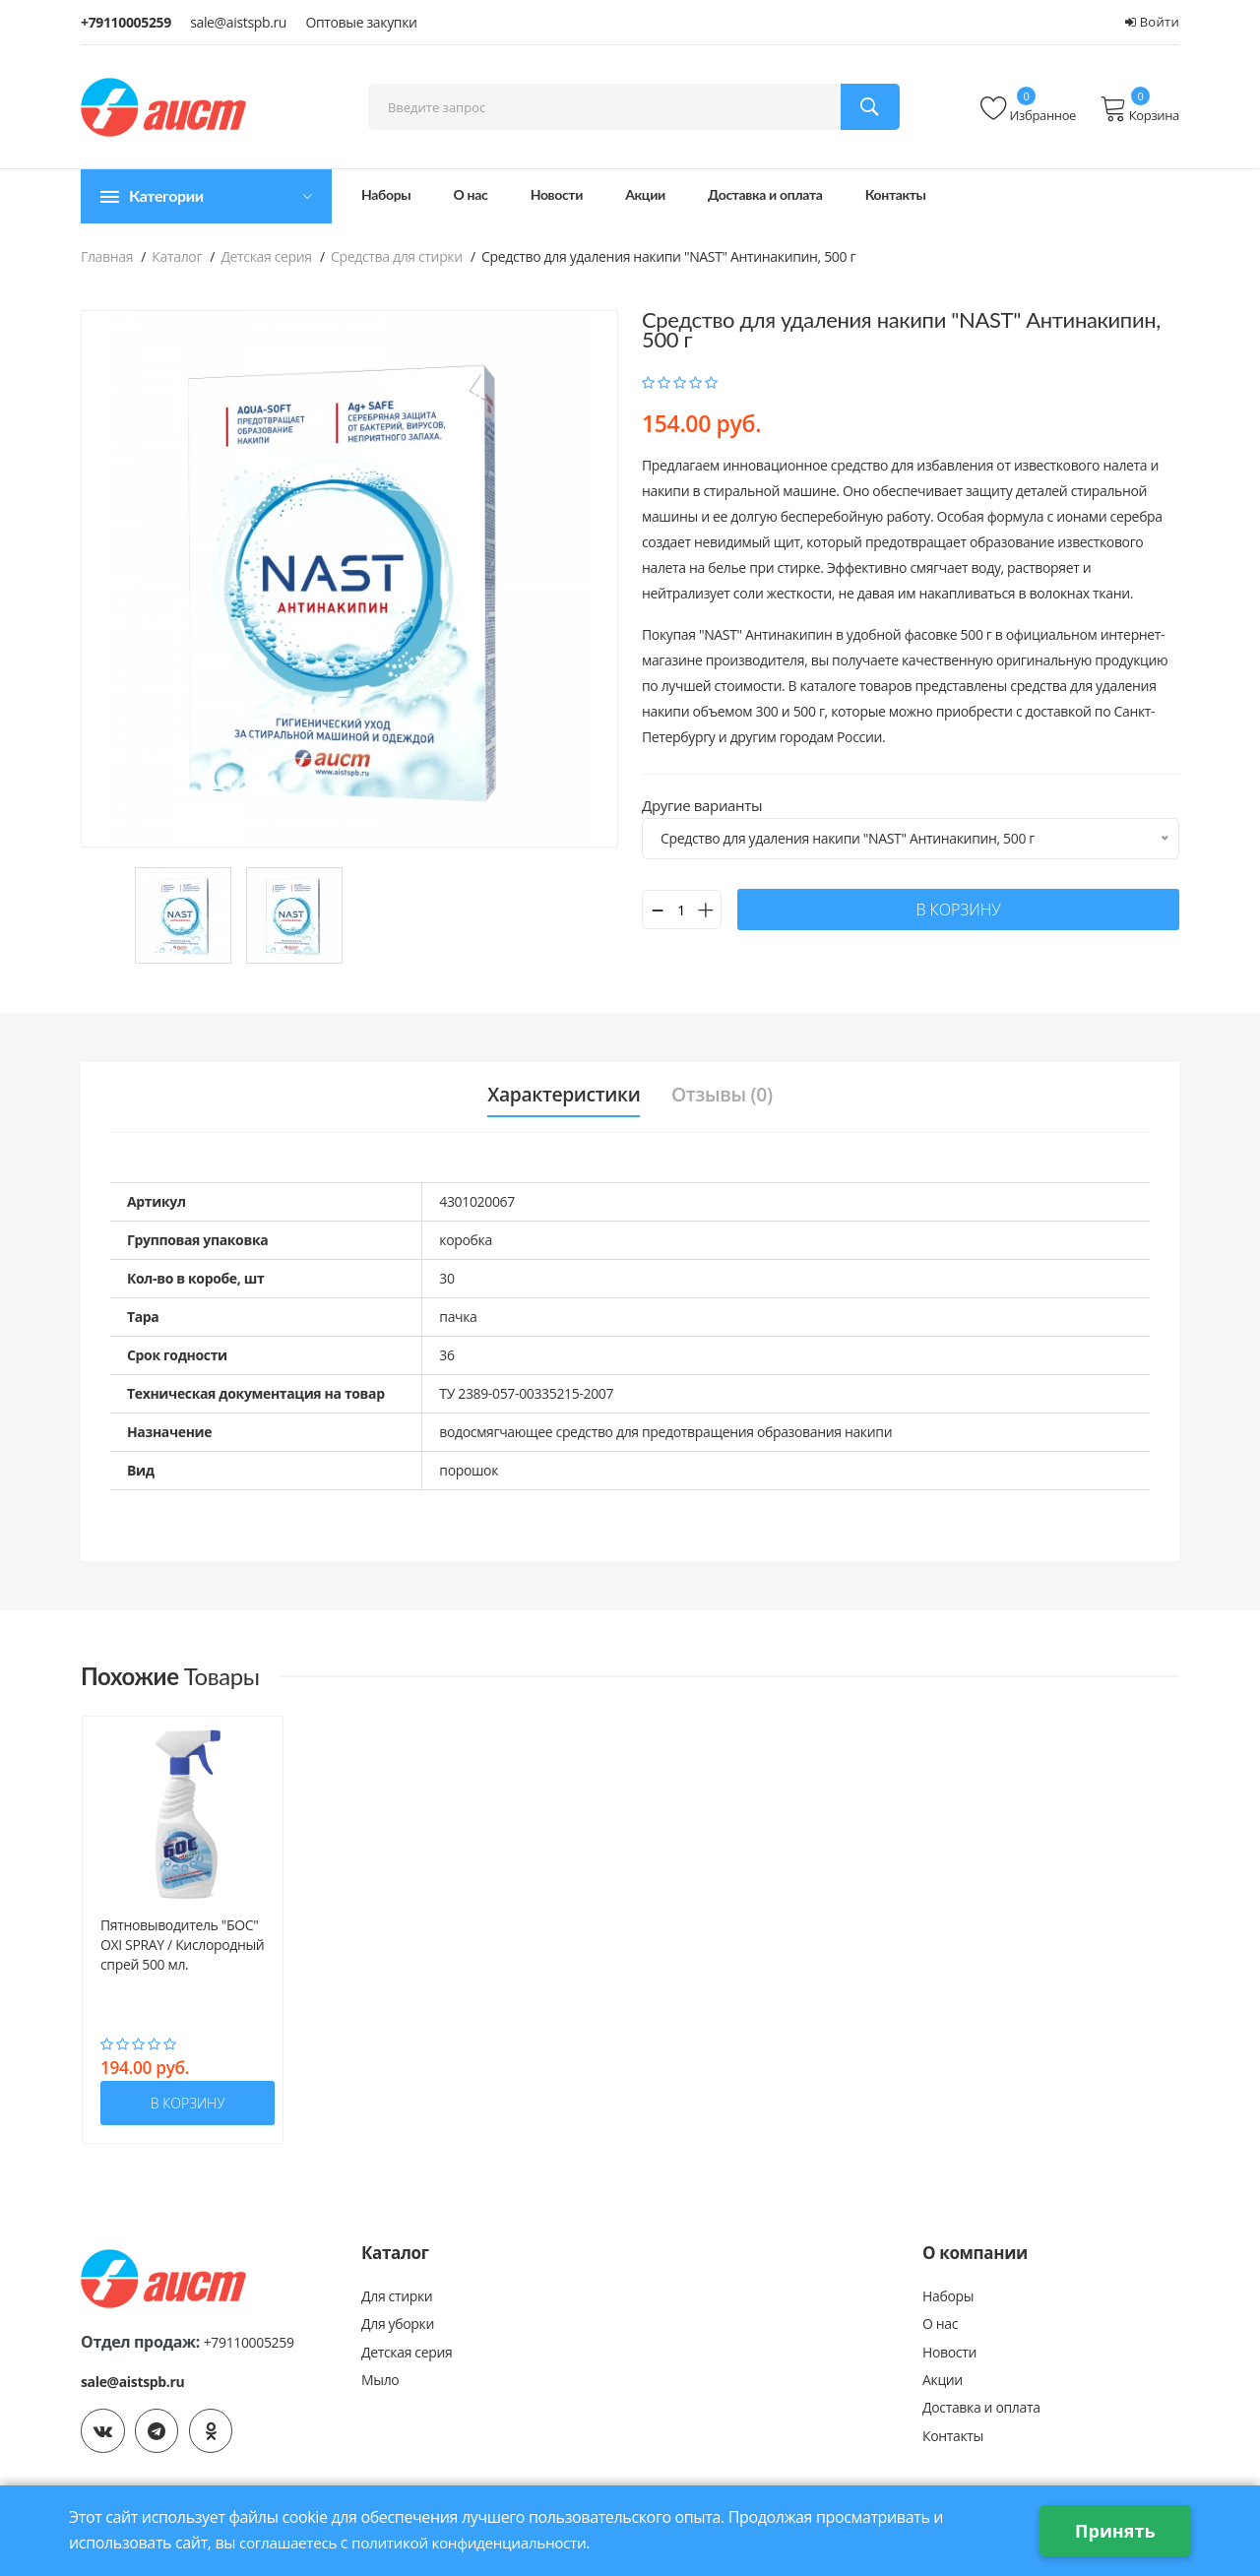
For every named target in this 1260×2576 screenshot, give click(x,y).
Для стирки (396, 2298)
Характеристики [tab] (560, 1094)
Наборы (385, 194)
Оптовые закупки (360, 22)
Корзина (1139, 109)
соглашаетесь (290, 2541)
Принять (1112, 2530)
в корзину (959, 909)
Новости (557, 194)
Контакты (895, 194)
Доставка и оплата (765, 194)
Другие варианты (702, 805)
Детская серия (265, 256)
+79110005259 (126, 22)
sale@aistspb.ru (238, 22)
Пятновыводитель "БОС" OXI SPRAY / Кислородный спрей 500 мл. (182, 1945)
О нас (471, 194)
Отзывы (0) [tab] (727, 1094)
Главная (107, 256)
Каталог (177, 256)
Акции (645, 194)
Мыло (380, 2386)
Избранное (1028, 109)
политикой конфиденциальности (479, 2541)
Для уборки (397, 2327)
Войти (1152, 22)
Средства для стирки (397, 256)
